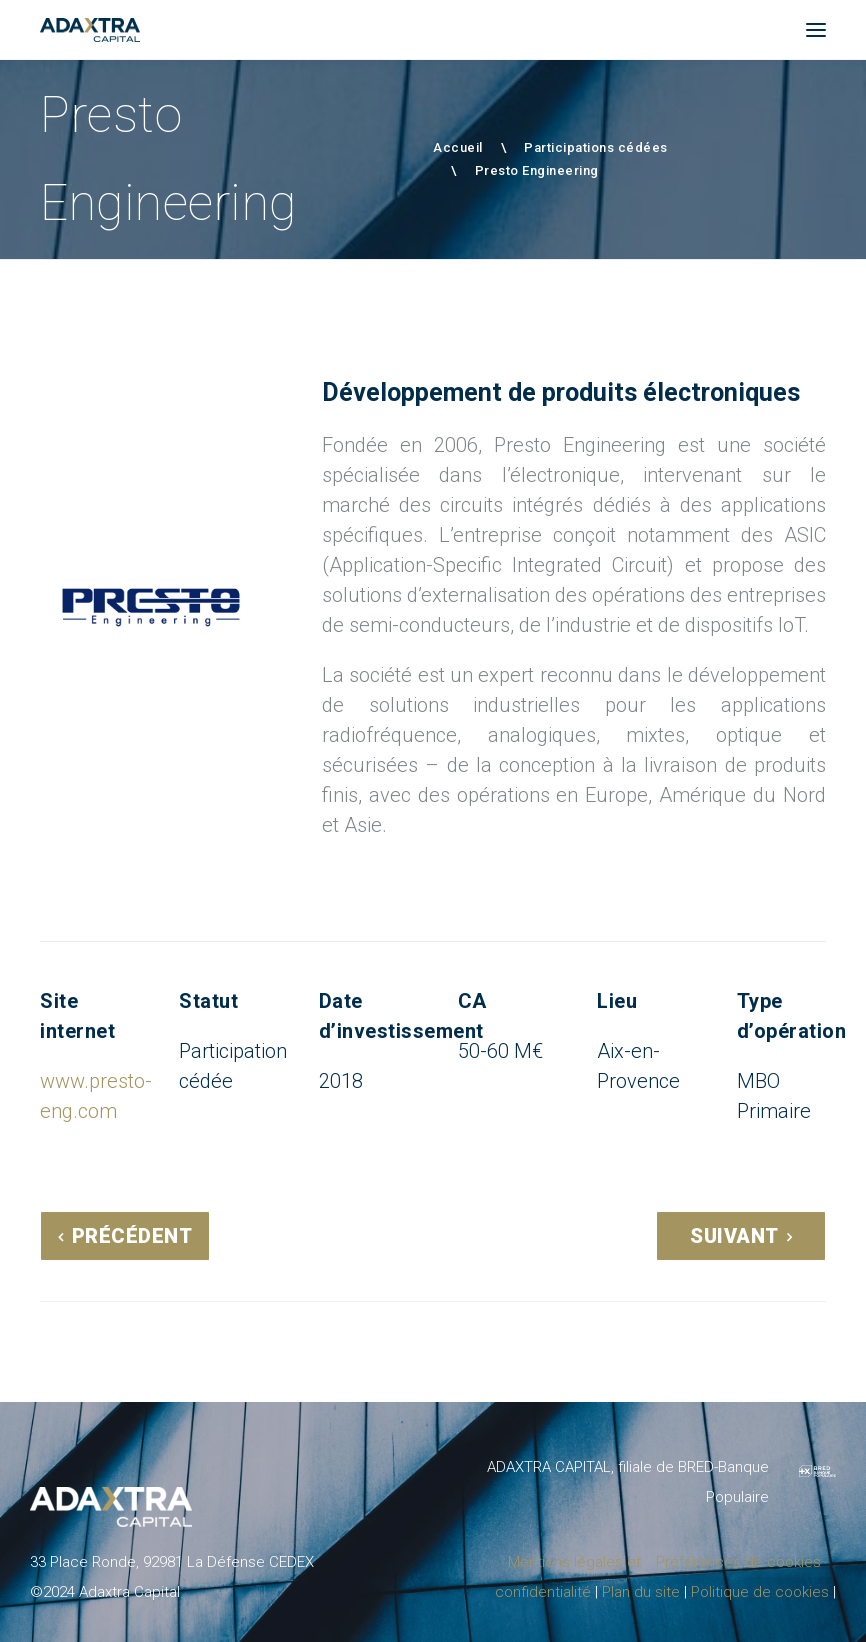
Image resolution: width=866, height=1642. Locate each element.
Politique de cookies (760, 1592)
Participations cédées (596, 147)
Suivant (734, 1236)
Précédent (132, 1236)
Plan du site (641, 1592)
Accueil (458, 147)
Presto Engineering (537, 170)
